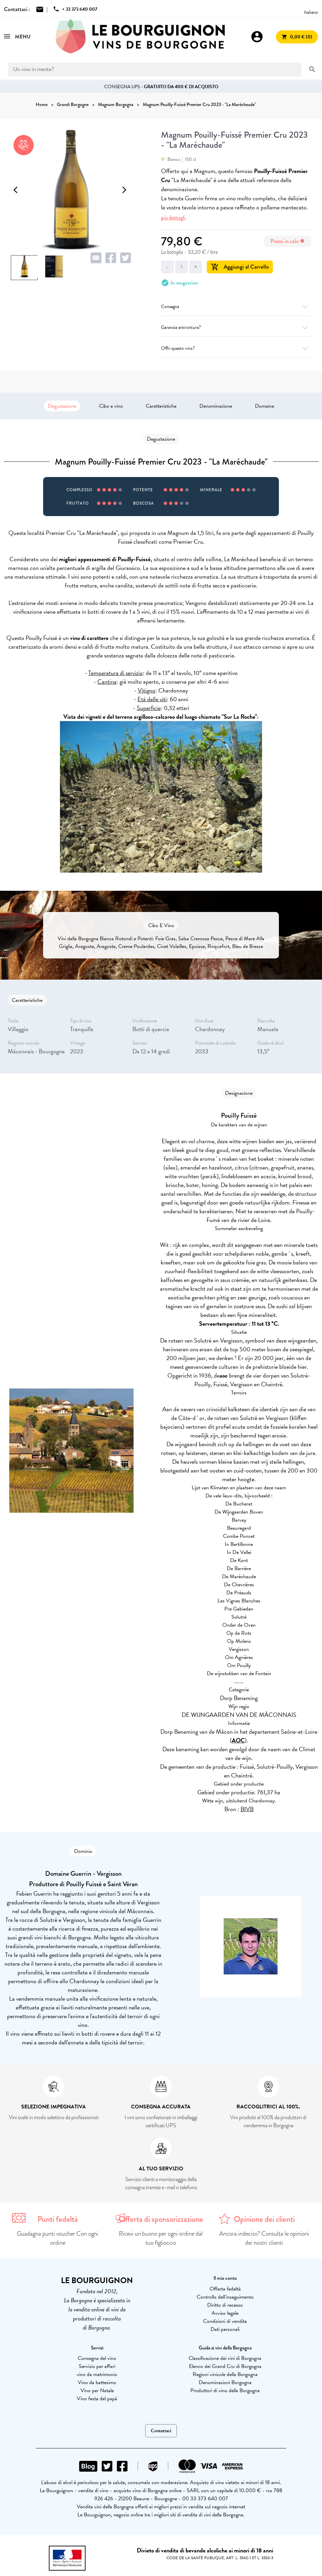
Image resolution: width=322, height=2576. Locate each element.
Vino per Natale (97, 2390)
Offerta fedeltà (225, 2289)
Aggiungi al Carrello (240, 267)
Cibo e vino (111, 406)
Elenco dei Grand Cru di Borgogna (225, 2366)
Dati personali (225, 2329)
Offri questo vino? (236, 348)
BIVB (247, 1809)
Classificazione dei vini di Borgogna (225, 2358)
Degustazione (62, 406)
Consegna (236, 306)
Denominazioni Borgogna (225, 2382)
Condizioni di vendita (225, 2321)
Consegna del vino (97, 2358)
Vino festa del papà (97, 2399)
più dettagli (173, 218)
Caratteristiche (161, 406)
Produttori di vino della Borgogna (225, 2390)
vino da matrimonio (97, 2374)
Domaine (264, 406)
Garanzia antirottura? (236, 327)
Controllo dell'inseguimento (225, 2297)
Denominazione (215, 406)
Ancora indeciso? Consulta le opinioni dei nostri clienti (264, 2238)
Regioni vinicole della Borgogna (225, 2374)
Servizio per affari (97, 2366)
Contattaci (161, 2430)
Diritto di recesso (225, 2305)
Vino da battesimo (97, 2382)
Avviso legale (225, 2313)
